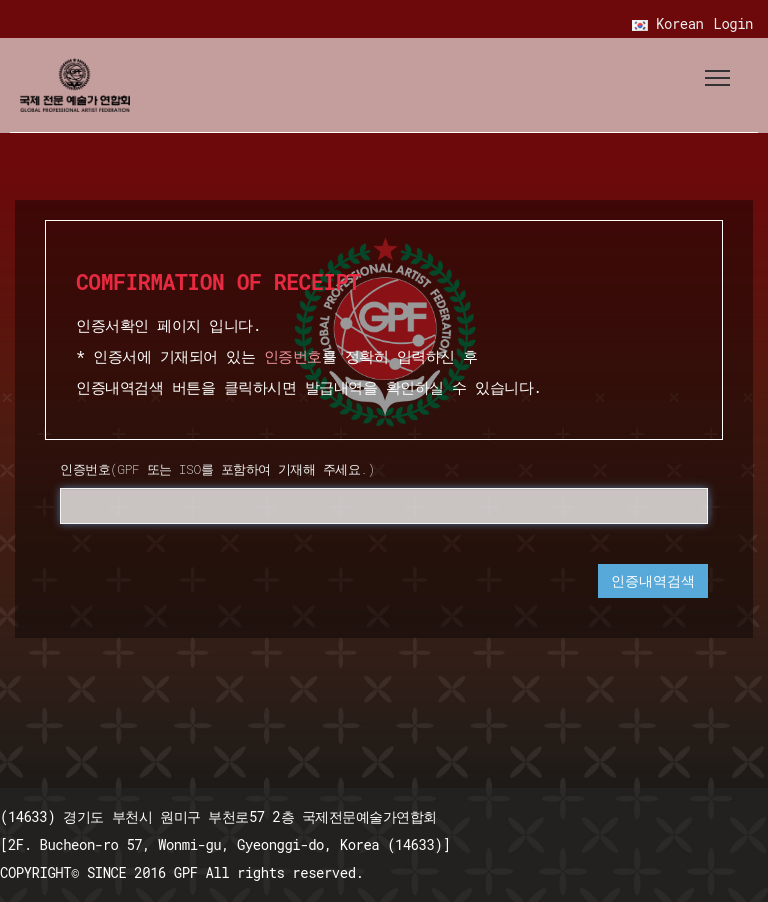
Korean (667, 23)
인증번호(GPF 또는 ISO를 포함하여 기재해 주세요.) (217, 469)
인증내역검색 (653, 580)
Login (733, 23)
